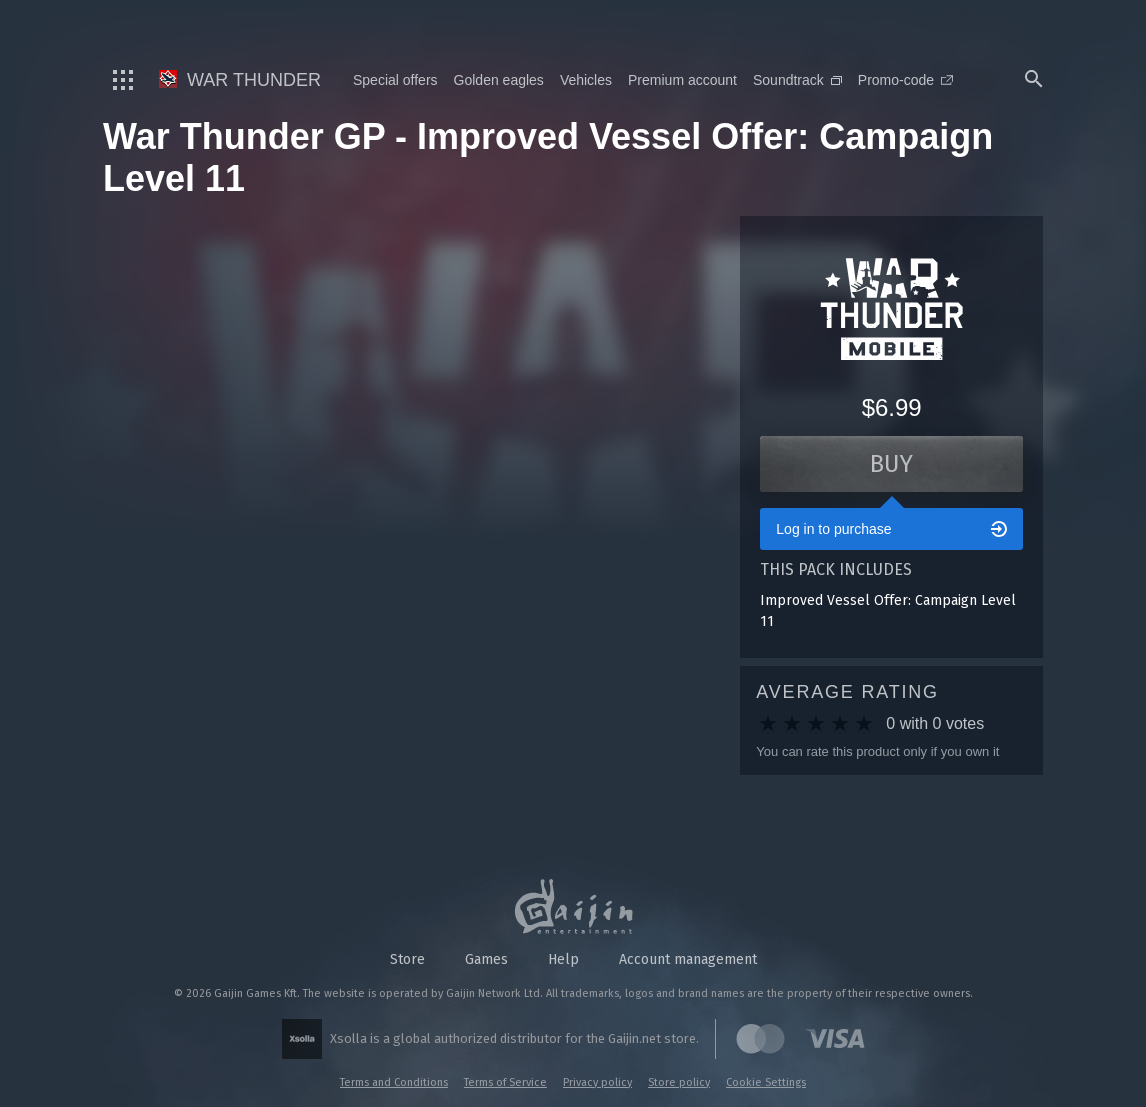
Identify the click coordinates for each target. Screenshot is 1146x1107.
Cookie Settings (766, 1082)
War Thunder (240, 80)
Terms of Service (505, 1082)
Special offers (395, 80)
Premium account (682, 80)
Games (486, 959)
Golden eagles (499, 80)
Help (563, 959)
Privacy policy (597, 1082)
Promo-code (905, 80)
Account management (688, 959)
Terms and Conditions (394, 1082)
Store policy (679, 1082)
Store (407, 959)
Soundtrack (797, 80)
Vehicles (586, 80)
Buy (891, 464)
